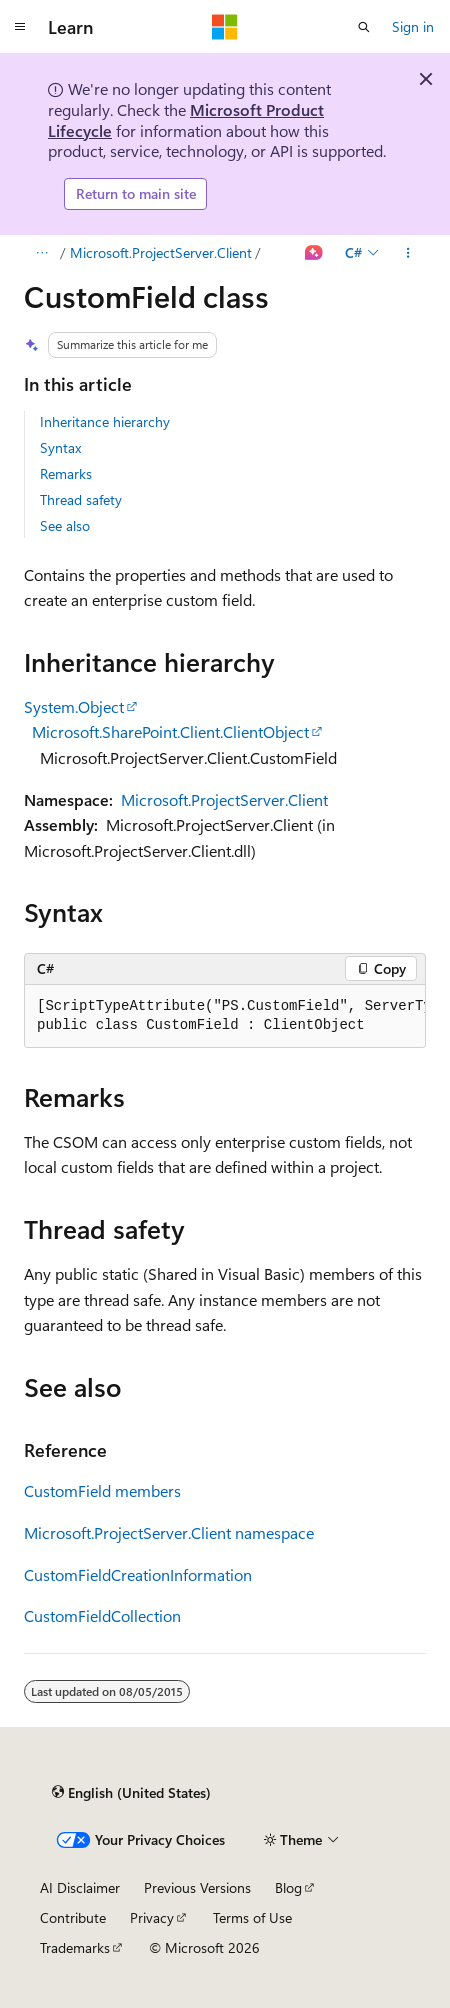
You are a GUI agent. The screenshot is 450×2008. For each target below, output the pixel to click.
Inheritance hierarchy (105, 421)
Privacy (152, 1917)
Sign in (413, 26)
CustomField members (102, 1490)
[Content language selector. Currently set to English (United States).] (131, 1792)
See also (65, 525)
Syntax (60, 447)
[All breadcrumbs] (41, 253)
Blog (288, 1887)
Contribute (73, 1917)
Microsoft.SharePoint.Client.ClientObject (170, 731)
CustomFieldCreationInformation (138, 1574)
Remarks (66, 473)
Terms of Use (252, 1917)
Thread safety (81, 499)
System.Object (74, 706)
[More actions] (408, 253)
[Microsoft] (225, 27)
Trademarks (75, 1947)
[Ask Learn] (314, 253)
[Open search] (364, 27)
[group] (225, 1016)
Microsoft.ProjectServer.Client (161, 252)
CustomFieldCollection (102, 1615)
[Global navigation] (20, 27)
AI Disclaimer (80, 1887)
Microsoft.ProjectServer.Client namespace (169, 1532)
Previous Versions (197, 1887)
